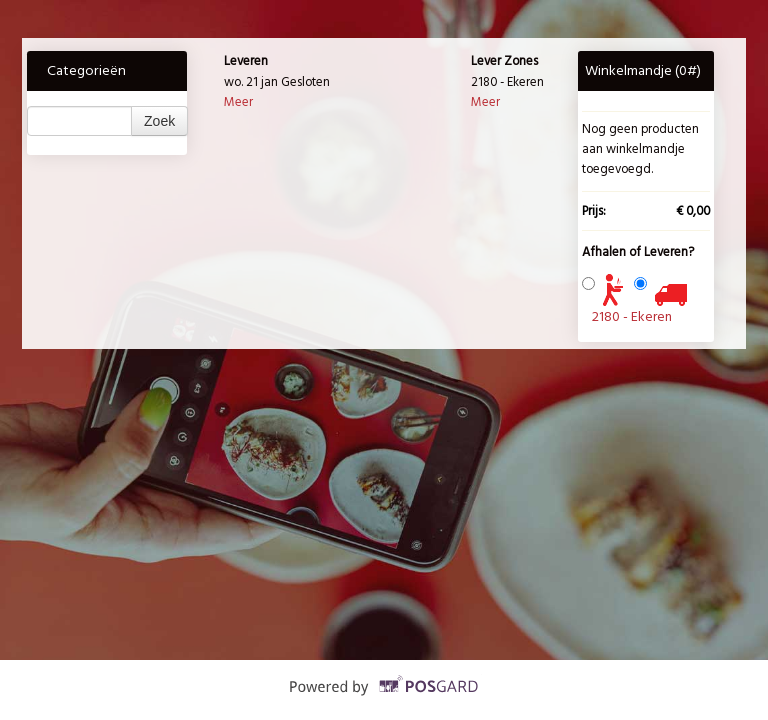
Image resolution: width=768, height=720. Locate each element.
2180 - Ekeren (632, 316)
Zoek (159, 121)
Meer (238, 102)
